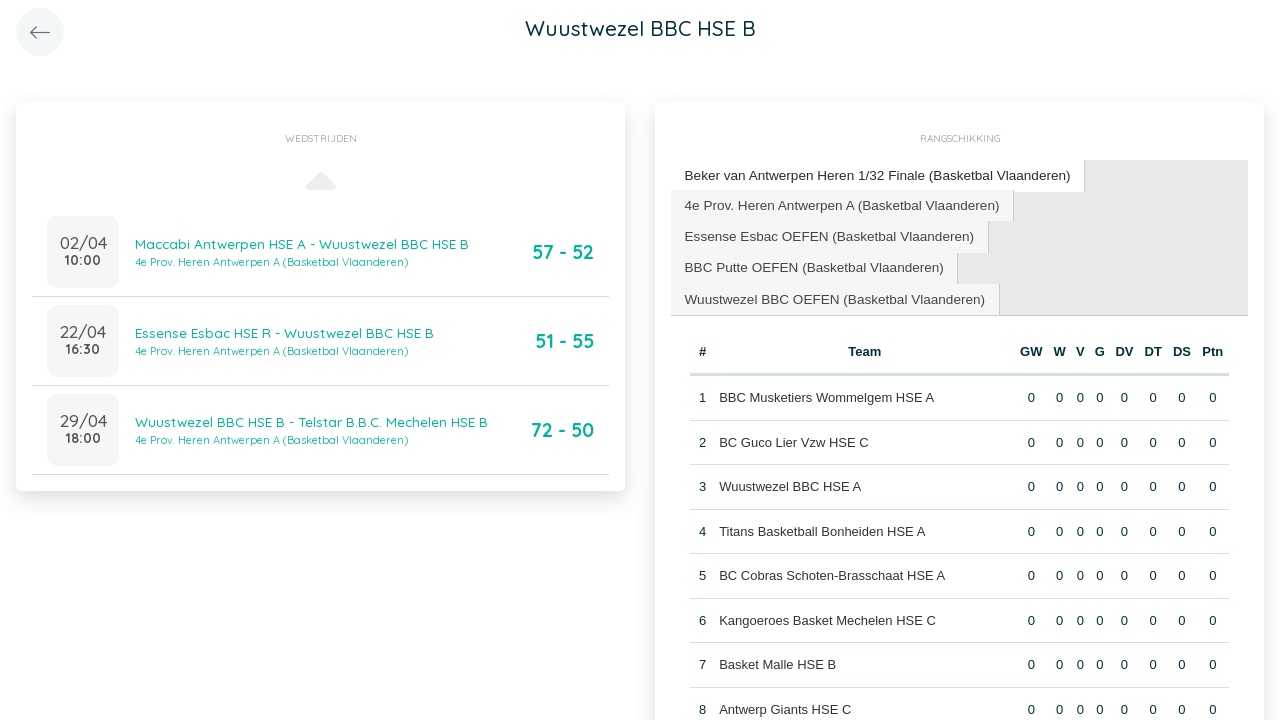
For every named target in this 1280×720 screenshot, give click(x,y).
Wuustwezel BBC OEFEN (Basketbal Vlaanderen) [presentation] (828, 292)
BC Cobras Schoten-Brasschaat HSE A (831, 568)
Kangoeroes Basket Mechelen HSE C (826, 612)
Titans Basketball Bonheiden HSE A (821, 523)
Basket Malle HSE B (776, 657)
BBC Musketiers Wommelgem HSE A (825, 390)
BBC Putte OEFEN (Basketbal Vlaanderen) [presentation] (808, 262)
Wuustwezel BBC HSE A (789, 479)
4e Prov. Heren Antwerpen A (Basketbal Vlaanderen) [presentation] (835, 202)
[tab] (869, 175)
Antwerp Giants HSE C (784, 701)
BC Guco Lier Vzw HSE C (793, 434)
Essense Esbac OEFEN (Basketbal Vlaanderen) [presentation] (822, 232)
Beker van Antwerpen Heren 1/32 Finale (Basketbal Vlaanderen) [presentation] (869, 174)
